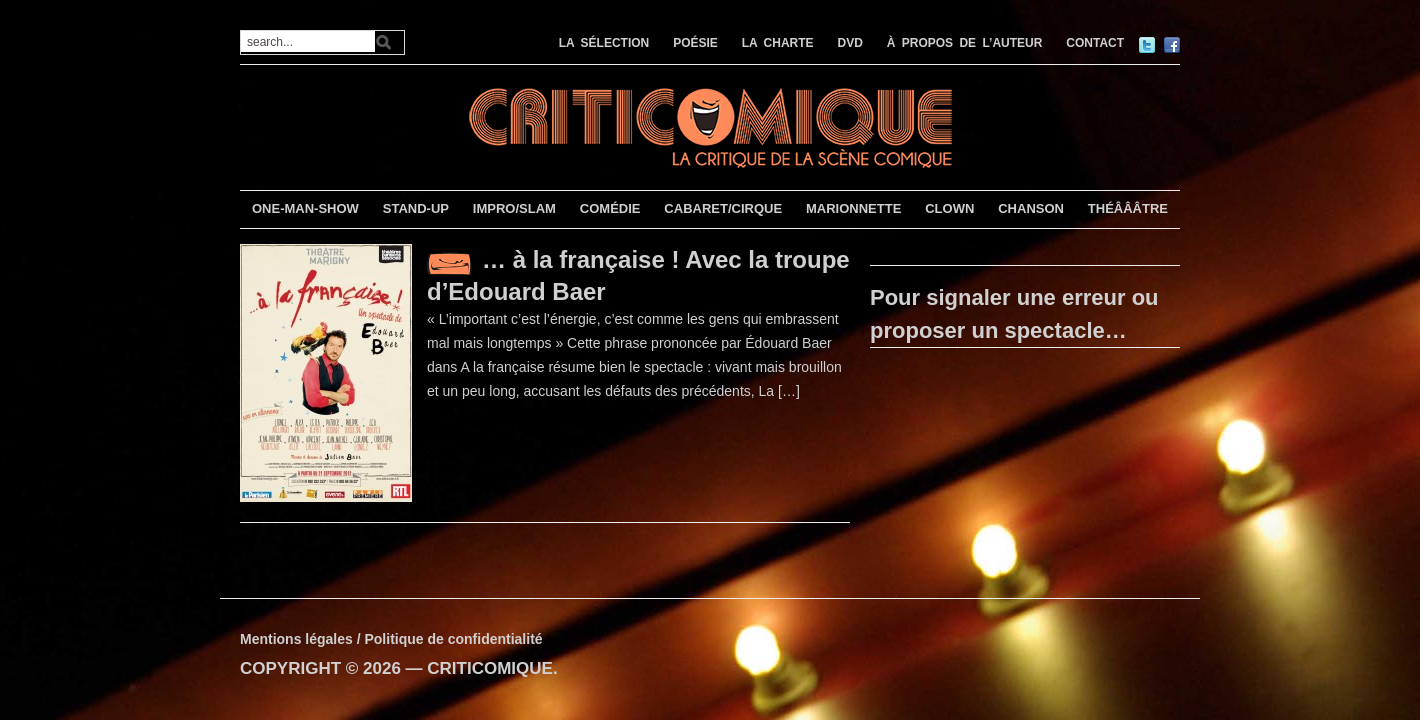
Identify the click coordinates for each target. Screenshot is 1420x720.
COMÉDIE (610, 208)
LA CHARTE (778, 43)
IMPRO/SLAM (514, 208)
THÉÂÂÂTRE (1128, 208)
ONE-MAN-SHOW (305, 208)
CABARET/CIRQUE (723, 208)
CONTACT (1095, 43)
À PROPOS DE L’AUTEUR (965, 43)
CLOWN (949, 208)
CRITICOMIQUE (490, 668)
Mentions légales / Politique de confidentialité (391, 639)
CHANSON (1031, 208)
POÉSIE (695, 43)
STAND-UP (416, 208)
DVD (850, 43)
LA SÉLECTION (604, 43)
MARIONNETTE (853, 208)
